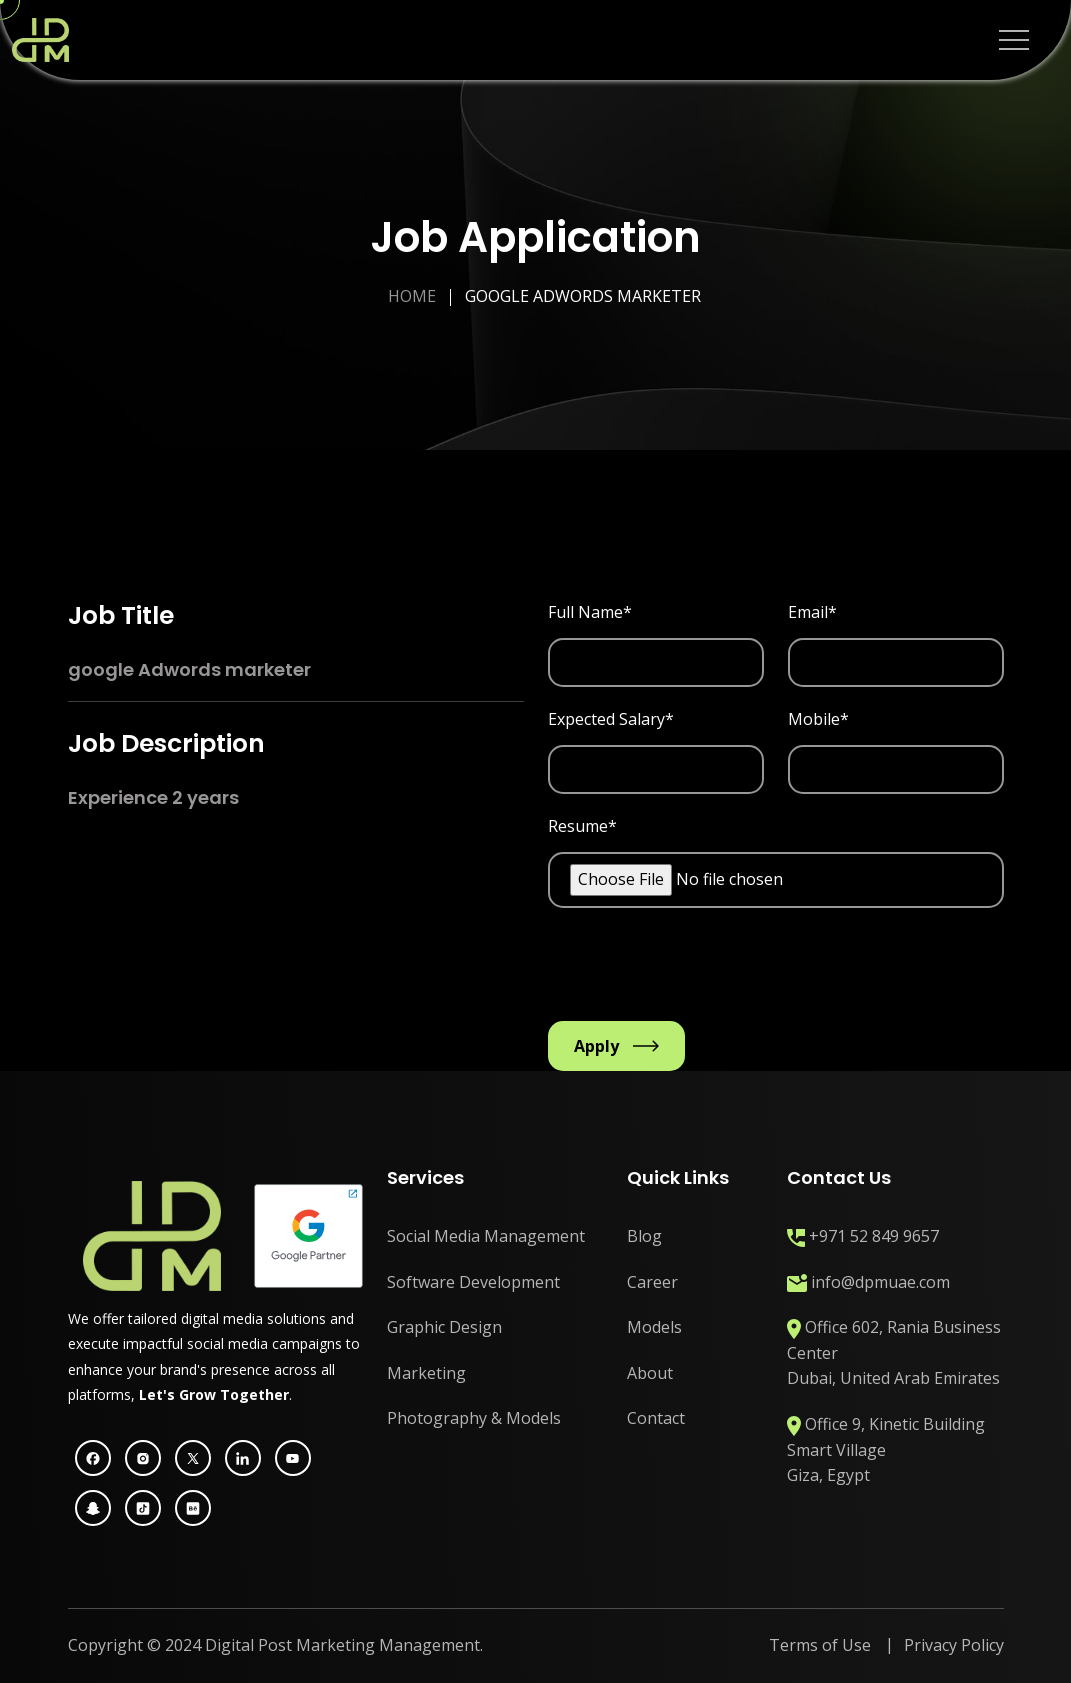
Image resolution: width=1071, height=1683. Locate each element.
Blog (644, 1236)
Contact (656, 1418)
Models (654, 1327)
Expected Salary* (611, 719)
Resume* (582, 826)
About (650, 1373)
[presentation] (700, 972)
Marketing (426, 1373)
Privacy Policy (954, 1645)
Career (652, 1282)
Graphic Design (444, 1327)
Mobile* (818, 719)
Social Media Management (486, 1236)
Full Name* (590, 612)
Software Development (473, 1282)
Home (412, 296)
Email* (812, 612)
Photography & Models (474, 1418)
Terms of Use (820, 1645)
